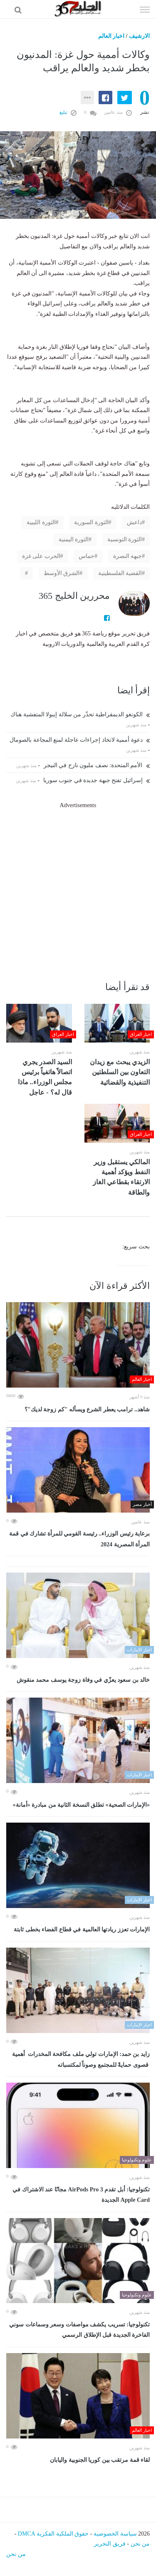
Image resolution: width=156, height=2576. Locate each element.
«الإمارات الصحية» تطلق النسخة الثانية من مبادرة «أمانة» (81, 1805)
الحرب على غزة (41, 556)
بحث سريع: (136, 1246)
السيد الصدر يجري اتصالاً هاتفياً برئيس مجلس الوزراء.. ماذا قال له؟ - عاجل (45, 1077)
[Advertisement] (78, 888)
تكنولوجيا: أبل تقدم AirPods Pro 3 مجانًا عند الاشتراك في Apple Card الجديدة (81, 2194)
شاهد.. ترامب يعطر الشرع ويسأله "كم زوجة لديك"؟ (87, 1409)
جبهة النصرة (127, 556)
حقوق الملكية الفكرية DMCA (53, 2534)
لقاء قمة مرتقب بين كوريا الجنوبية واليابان (100, 2460)
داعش (134, 522)
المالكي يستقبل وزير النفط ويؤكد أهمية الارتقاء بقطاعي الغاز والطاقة (121, 1177)
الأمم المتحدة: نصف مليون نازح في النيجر (97, 765)
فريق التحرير (110, 2544)
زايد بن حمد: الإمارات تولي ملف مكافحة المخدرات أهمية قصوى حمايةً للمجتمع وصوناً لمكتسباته (81, 2059)
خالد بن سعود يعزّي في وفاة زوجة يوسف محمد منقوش (83, 1680)
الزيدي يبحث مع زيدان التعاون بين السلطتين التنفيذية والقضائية (120, 1072)
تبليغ (68, 112)
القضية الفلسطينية (120, 573)
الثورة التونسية (124, 539)
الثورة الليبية (41, 522)
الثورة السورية (91, 522)
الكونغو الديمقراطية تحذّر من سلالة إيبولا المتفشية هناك (80, 714)
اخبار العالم (111, 36)
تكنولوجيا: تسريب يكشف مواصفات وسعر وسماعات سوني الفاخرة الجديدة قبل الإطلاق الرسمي (79, 2329)
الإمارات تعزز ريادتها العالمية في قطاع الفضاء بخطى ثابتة (82, 1929)
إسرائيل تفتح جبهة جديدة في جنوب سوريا (96, 780)
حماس (86, 556)
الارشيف (139, 36)
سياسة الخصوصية (115, 2534)
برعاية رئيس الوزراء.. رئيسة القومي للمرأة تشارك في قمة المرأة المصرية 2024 (79, 1539)
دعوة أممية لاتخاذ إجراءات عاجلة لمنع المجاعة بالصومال (80, 740)
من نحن (140, 2544)
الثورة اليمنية (74, 539)
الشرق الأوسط (62, 573)
